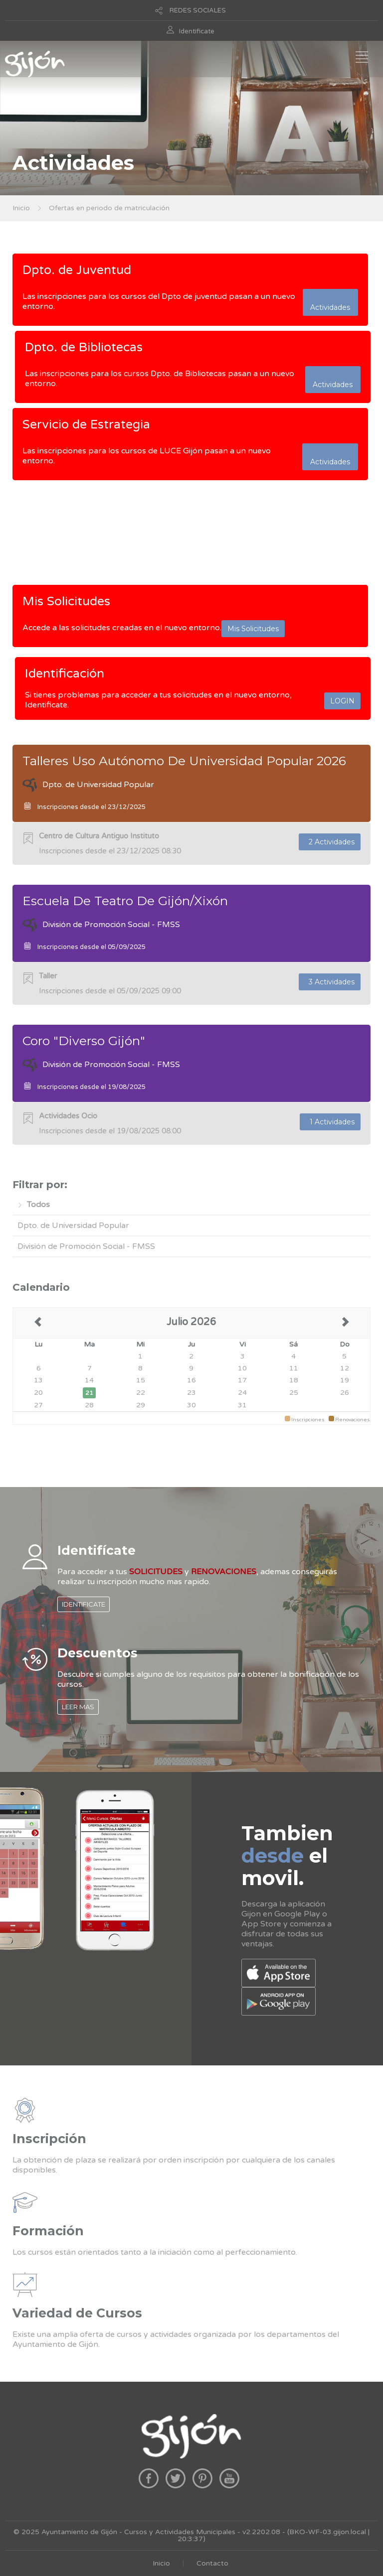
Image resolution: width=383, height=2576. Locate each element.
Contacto (212, 2563)
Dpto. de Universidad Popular (73, 1225)
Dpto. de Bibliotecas (84, 347)
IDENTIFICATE (83, 1604)
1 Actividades (330, 1121)
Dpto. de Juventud (76, 270)
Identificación (64, 673)
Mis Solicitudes (66, 601)
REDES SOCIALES (198, 10)
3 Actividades (330, 981)
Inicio (21, 208)
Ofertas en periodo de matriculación (109, 208)
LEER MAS (78, 1707)
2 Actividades (330, 841)
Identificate (196, 31)
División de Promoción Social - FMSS (86, 1246)
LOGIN (342, 700)
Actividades (330, 302)
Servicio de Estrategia (86, 424)
